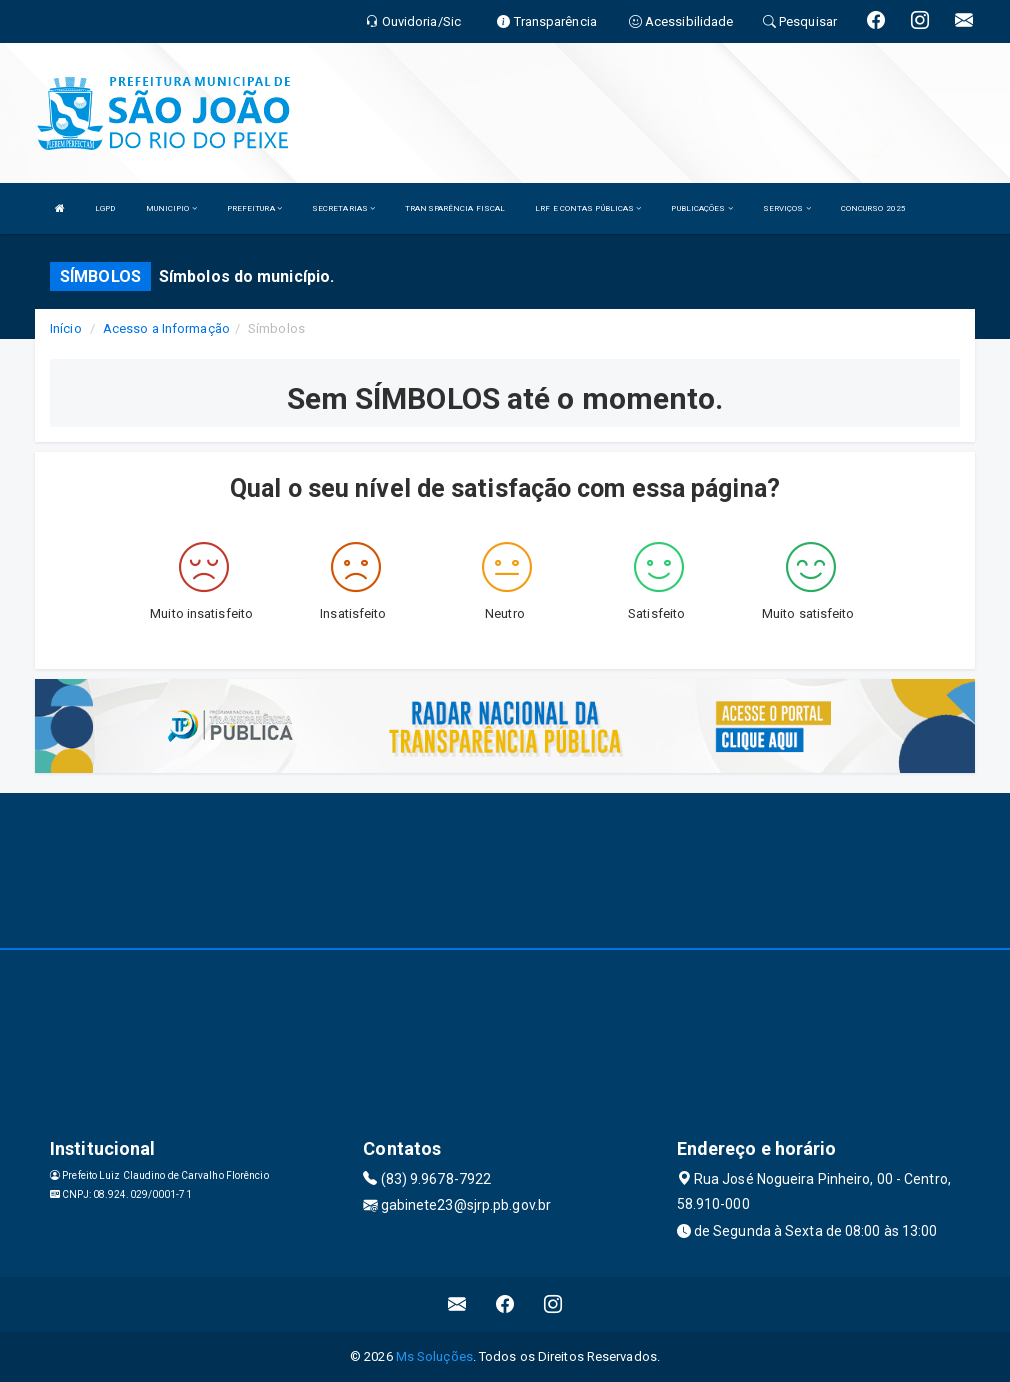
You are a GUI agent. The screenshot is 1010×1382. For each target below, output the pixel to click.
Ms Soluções (434, 1356)
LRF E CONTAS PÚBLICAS (588, 208)
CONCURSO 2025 (873, 208)
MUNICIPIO (171, 208)
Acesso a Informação (166, 328)
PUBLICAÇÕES (701, 208)
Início (66, 328)
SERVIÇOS (787, 208)
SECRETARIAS (343, 208)
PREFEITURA (254, 208)
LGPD (105, 208)
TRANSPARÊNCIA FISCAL (455, 208)
